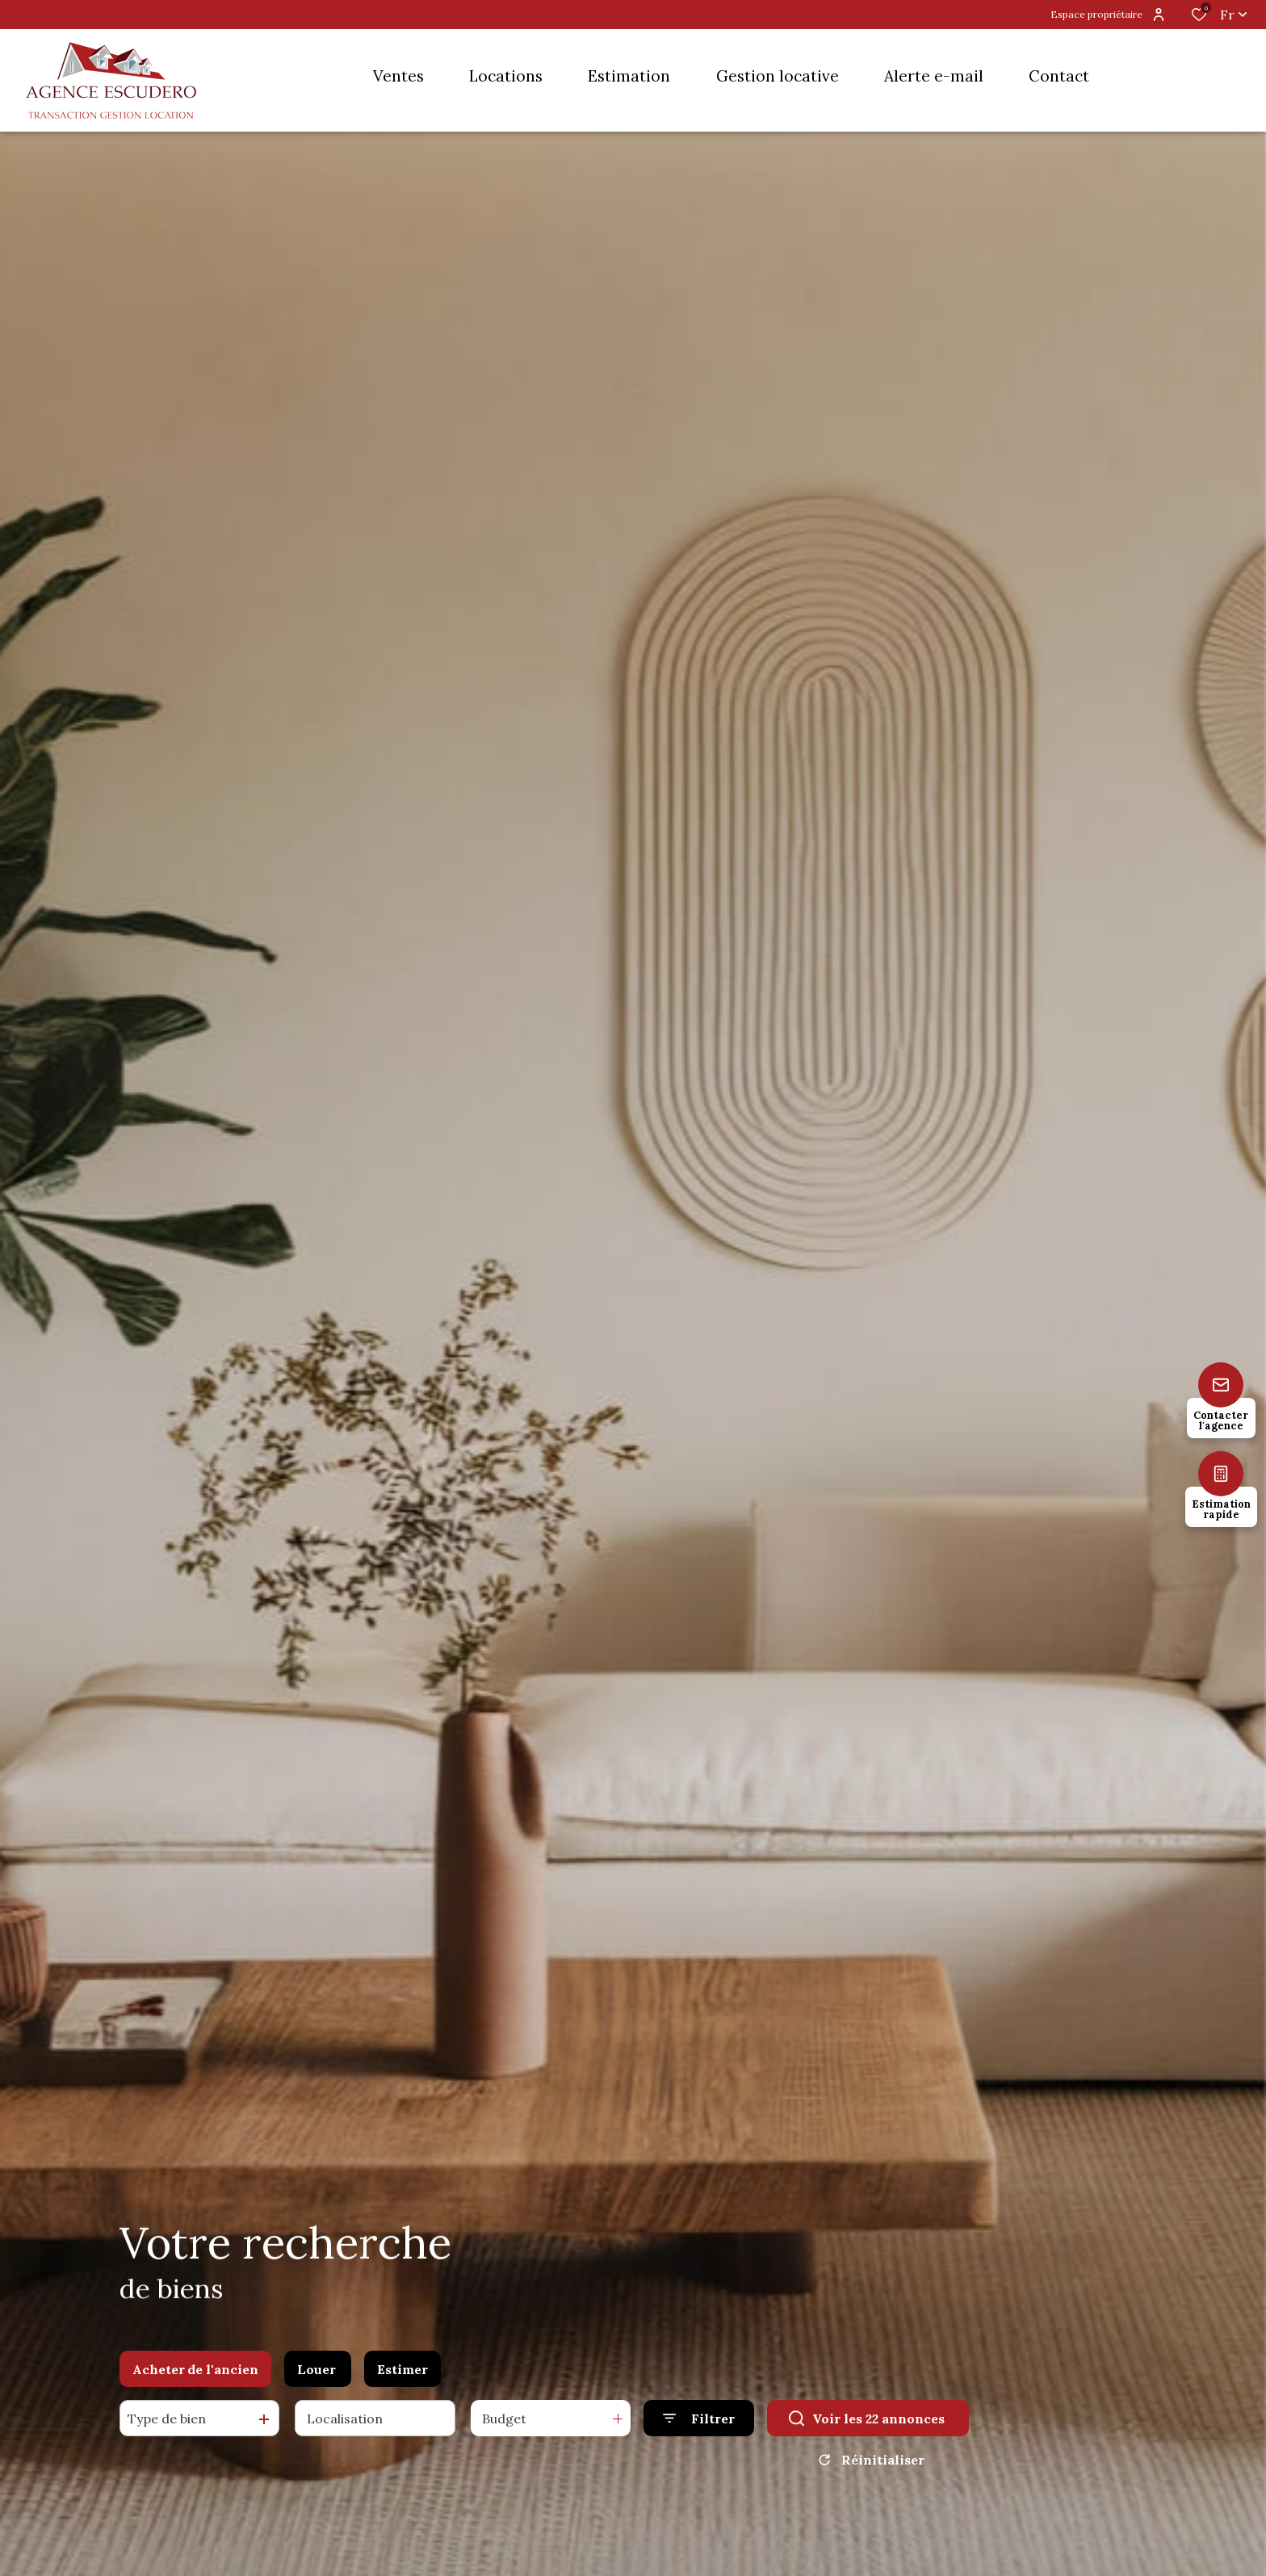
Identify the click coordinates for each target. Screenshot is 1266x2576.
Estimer (402, 2372)
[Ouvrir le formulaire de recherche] (698, 2420)
